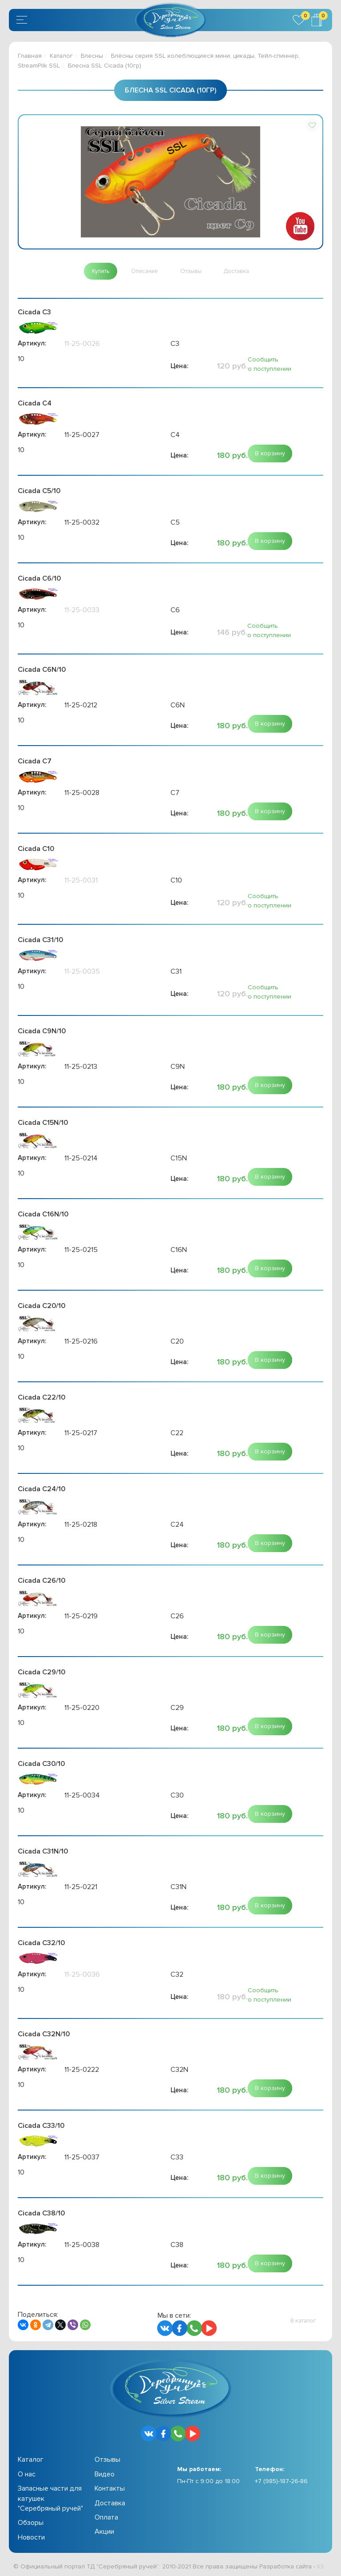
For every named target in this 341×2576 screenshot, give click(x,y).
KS (321, 2568)
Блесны (92, 56)
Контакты (110, 2489)
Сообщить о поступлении (269, 365)
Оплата (106, 2518)
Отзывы (107, 2461)
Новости (31, 2538)
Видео (105, 2475)
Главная (30, 56)
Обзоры (31, 2524)
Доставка (110, 2504)
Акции (104, 2533)
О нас (27, 2475)
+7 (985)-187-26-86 (281, 2482)
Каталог (61, 56)
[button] (312, 125)
